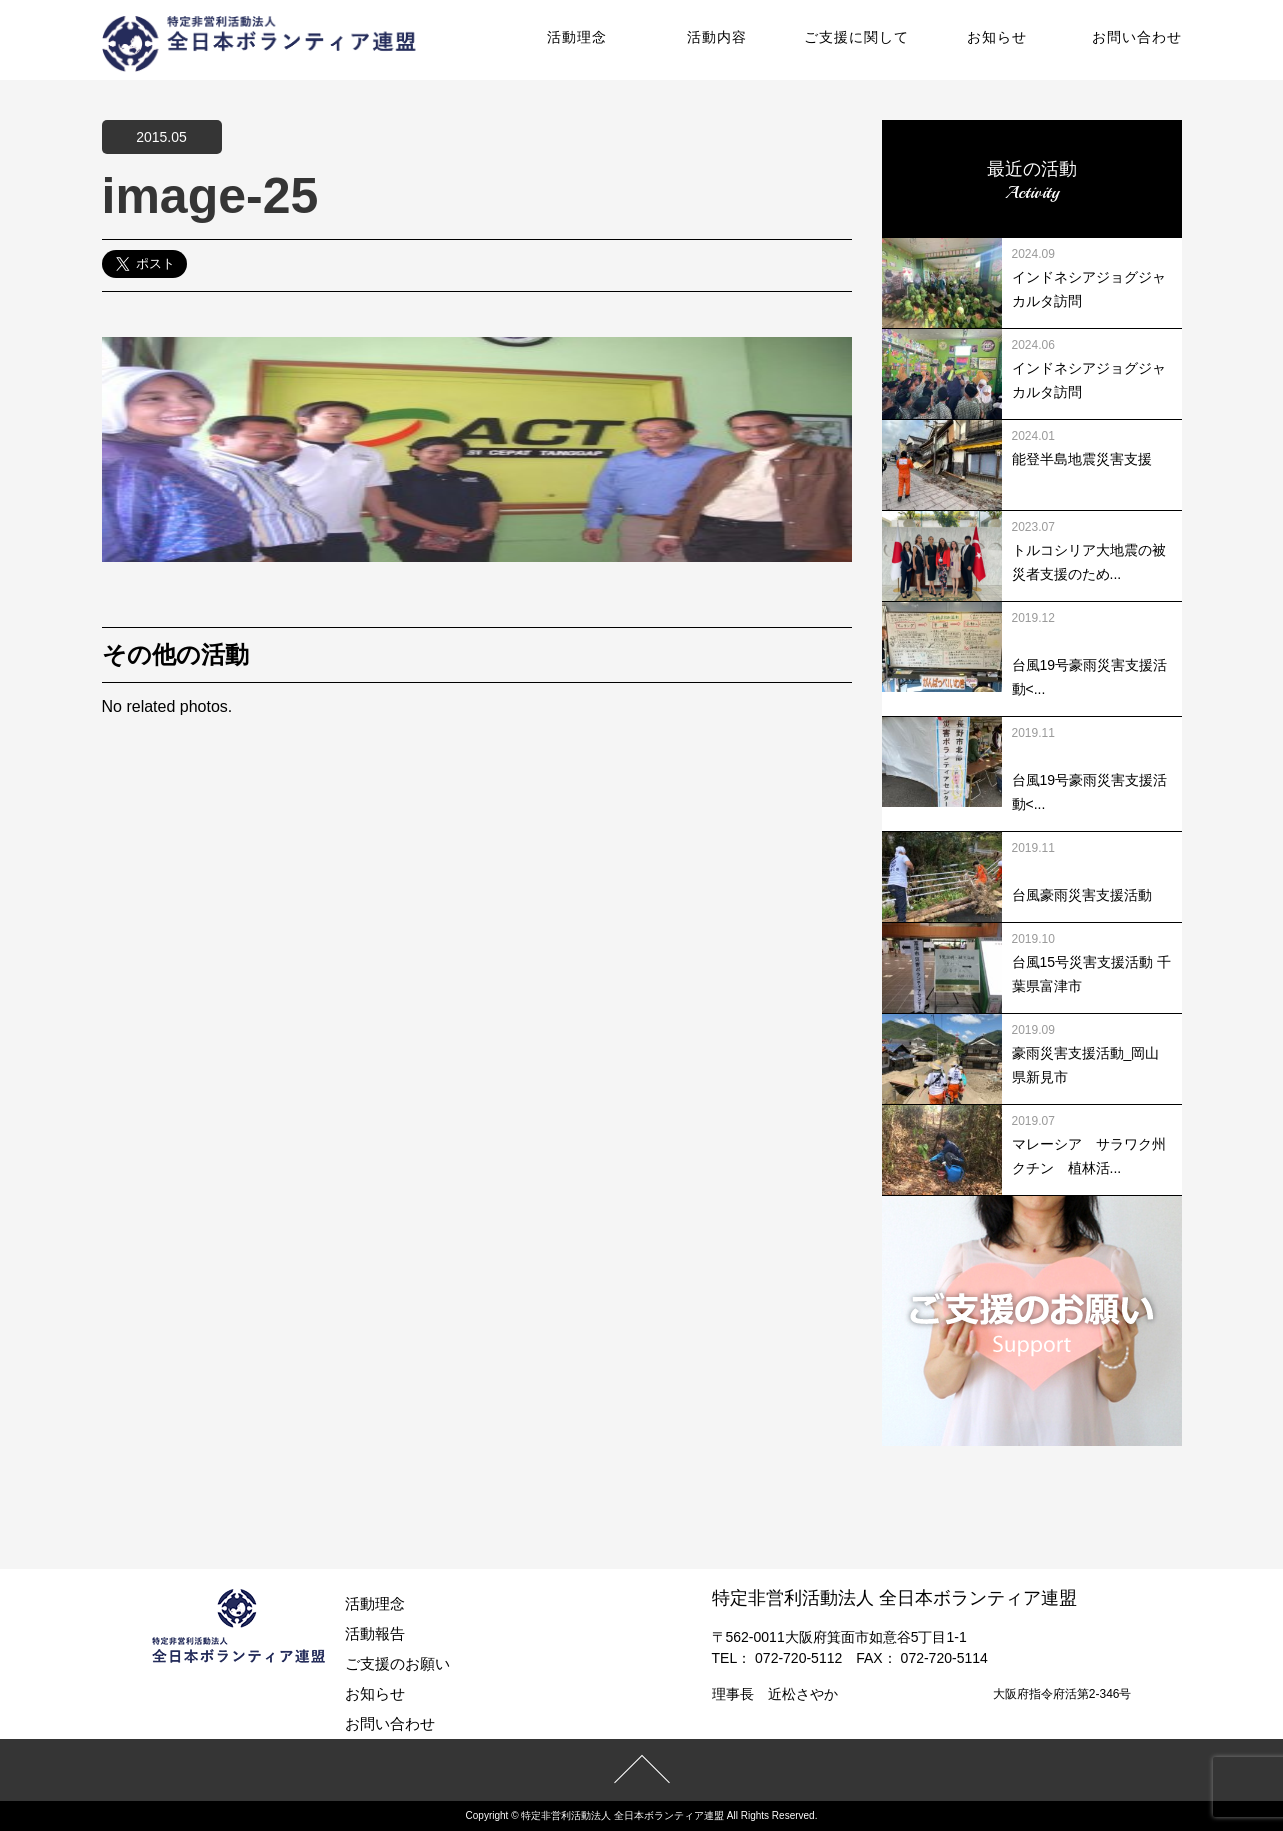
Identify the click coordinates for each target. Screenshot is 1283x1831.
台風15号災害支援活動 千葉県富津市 (1091, 974)
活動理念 (577, 37)
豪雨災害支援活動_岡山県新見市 (1086, 1065)
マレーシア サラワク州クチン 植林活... (1089, 1156)
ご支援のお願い (397, 1663)
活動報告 (375, 1633)
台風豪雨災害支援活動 (1082, 895)
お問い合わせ (1137, 37)
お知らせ (997, 37)
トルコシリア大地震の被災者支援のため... (1089, 562)
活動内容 (717, 37)
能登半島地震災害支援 (1082, 459)
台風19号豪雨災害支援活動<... (1090, 677)
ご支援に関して (856, 37)
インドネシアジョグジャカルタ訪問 (1089, 289)
